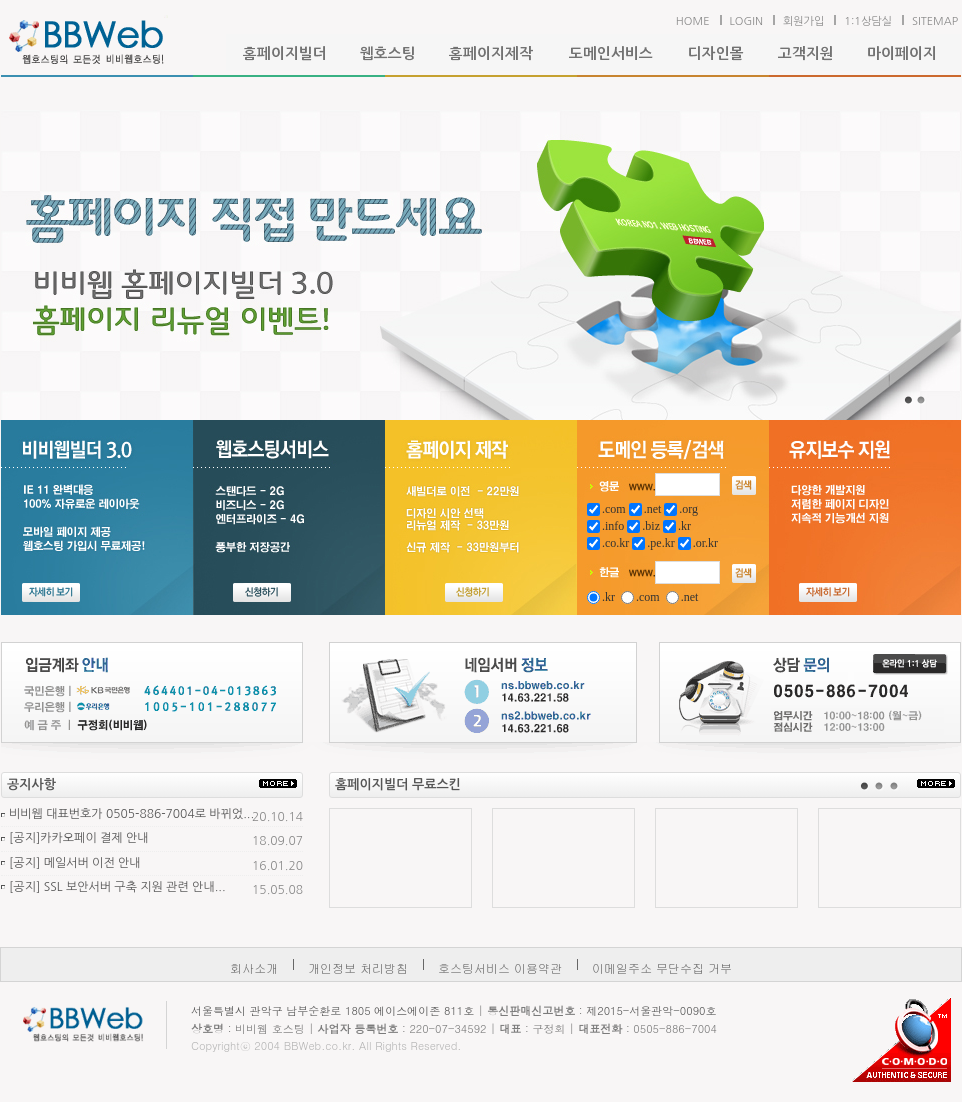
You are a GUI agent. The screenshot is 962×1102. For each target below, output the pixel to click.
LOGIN (746, 21)
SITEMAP (935, 21)
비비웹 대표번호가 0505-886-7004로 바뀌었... (131, 814)
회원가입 (803, 21)
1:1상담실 (868, 21)
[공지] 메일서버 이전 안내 (75, 863)
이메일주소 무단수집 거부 (662, 967)
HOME (693, 21)
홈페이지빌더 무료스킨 (398, 784)
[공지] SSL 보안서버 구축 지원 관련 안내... (117, 887)
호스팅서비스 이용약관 (500, 967)
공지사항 (31, 784)
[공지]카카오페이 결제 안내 (79, 838)
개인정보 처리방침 (358, 967)
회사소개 (254, 967)
